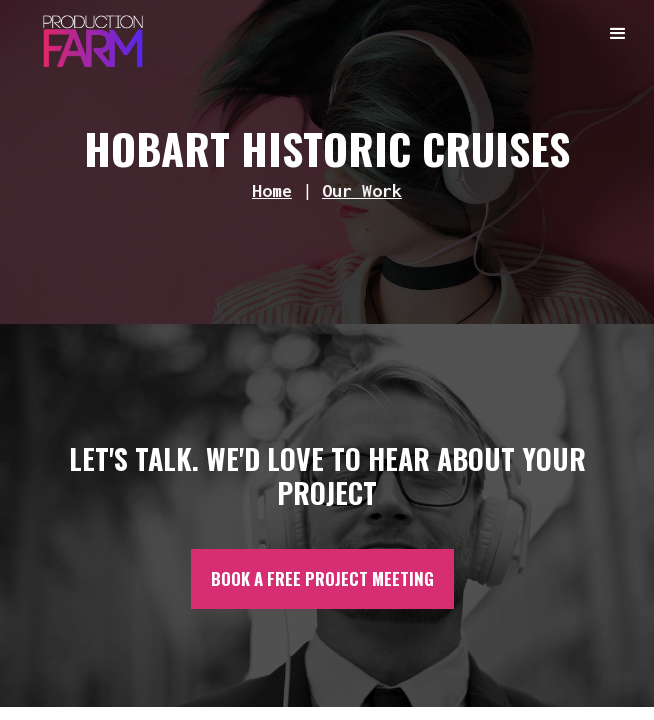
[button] (619, 35)
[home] (88, 36)
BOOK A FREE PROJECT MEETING (322, 578)
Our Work (362, 190)
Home (272, 190)
